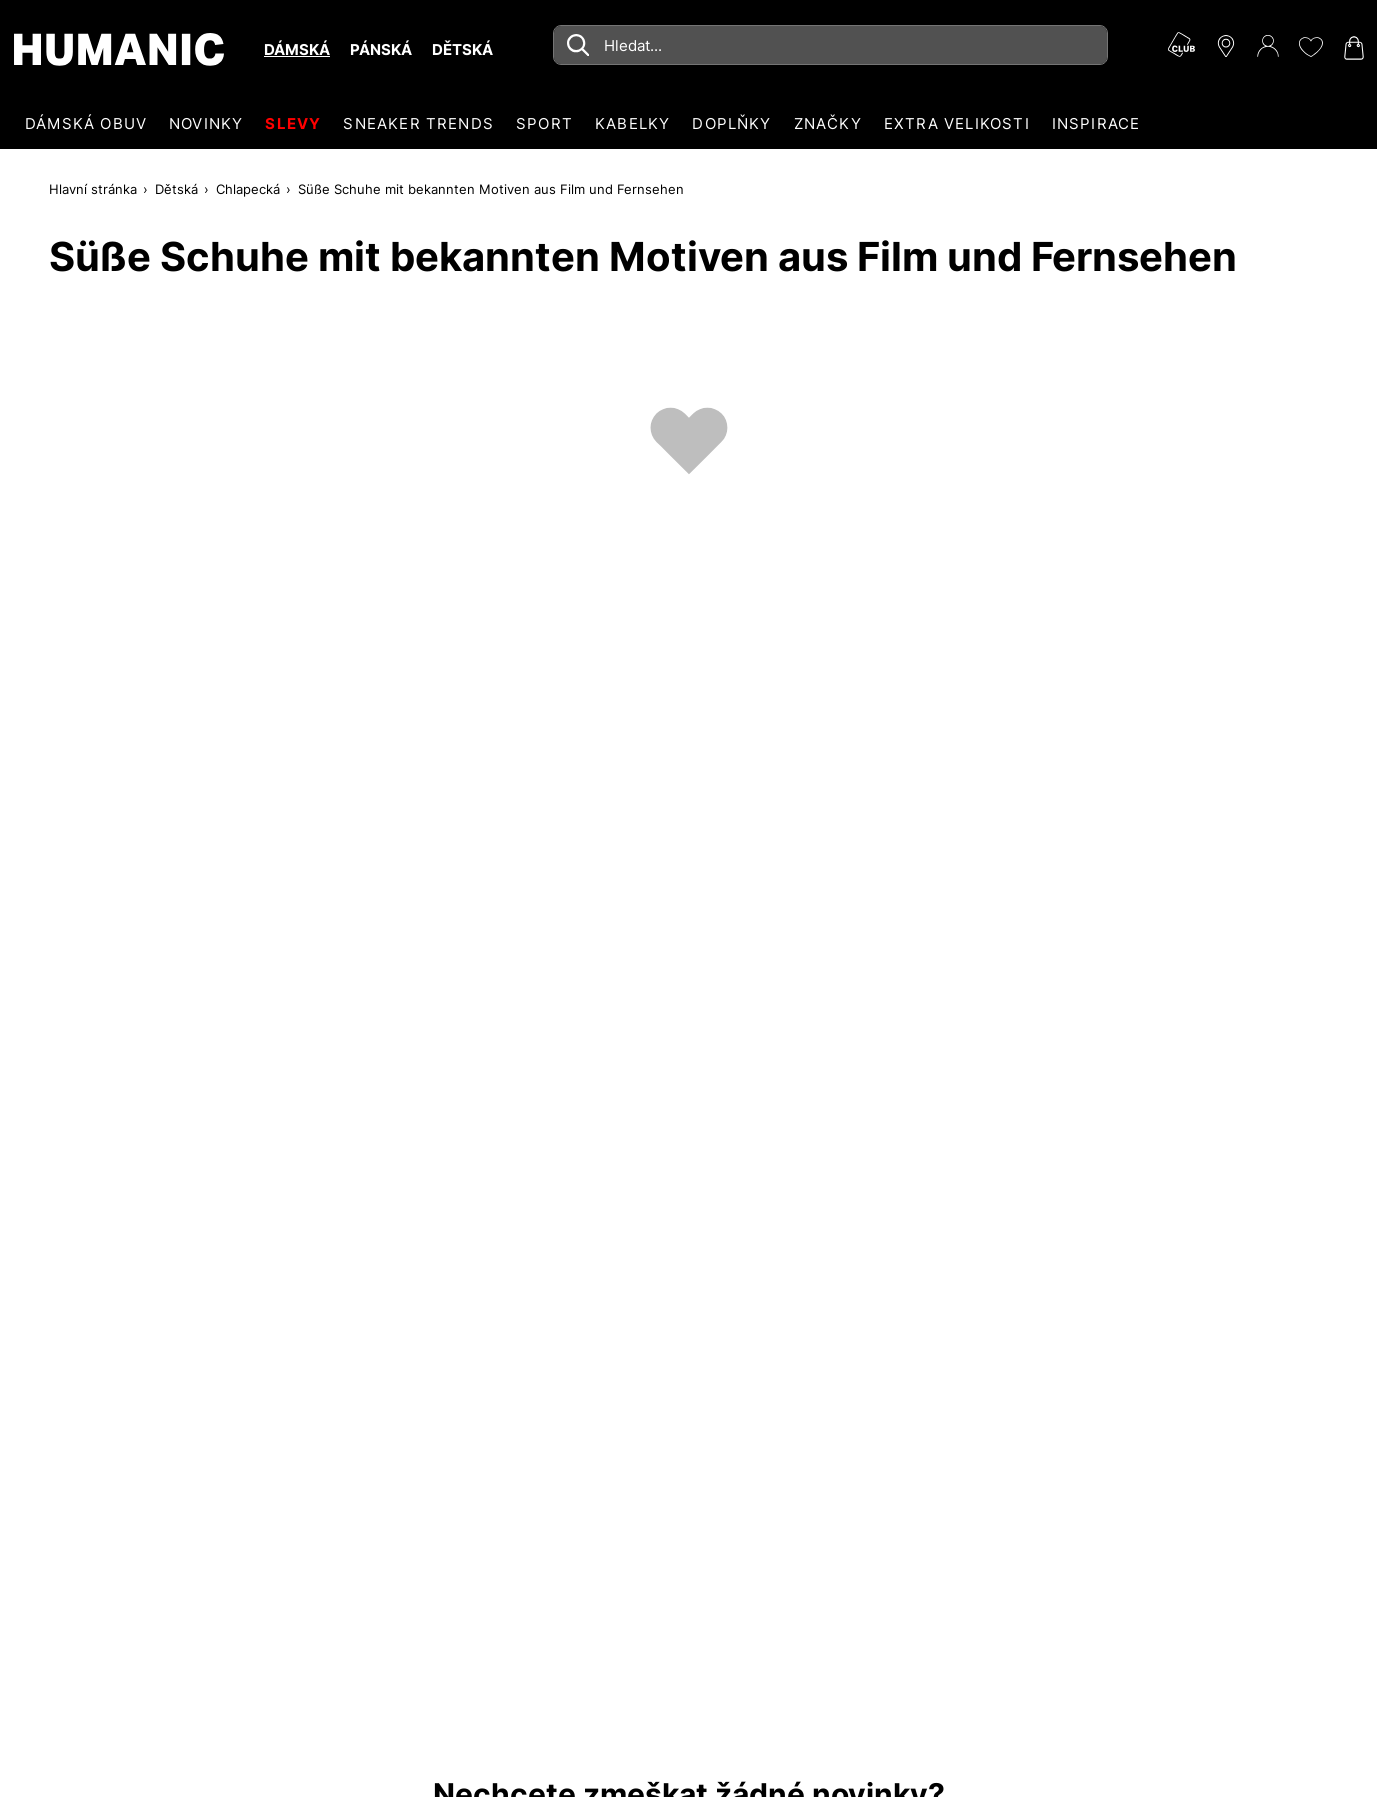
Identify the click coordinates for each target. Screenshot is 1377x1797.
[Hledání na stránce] (830, 45)
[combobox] (830, 45)
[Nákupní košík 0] (1352, 48)
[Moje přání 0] (1310, 47)
